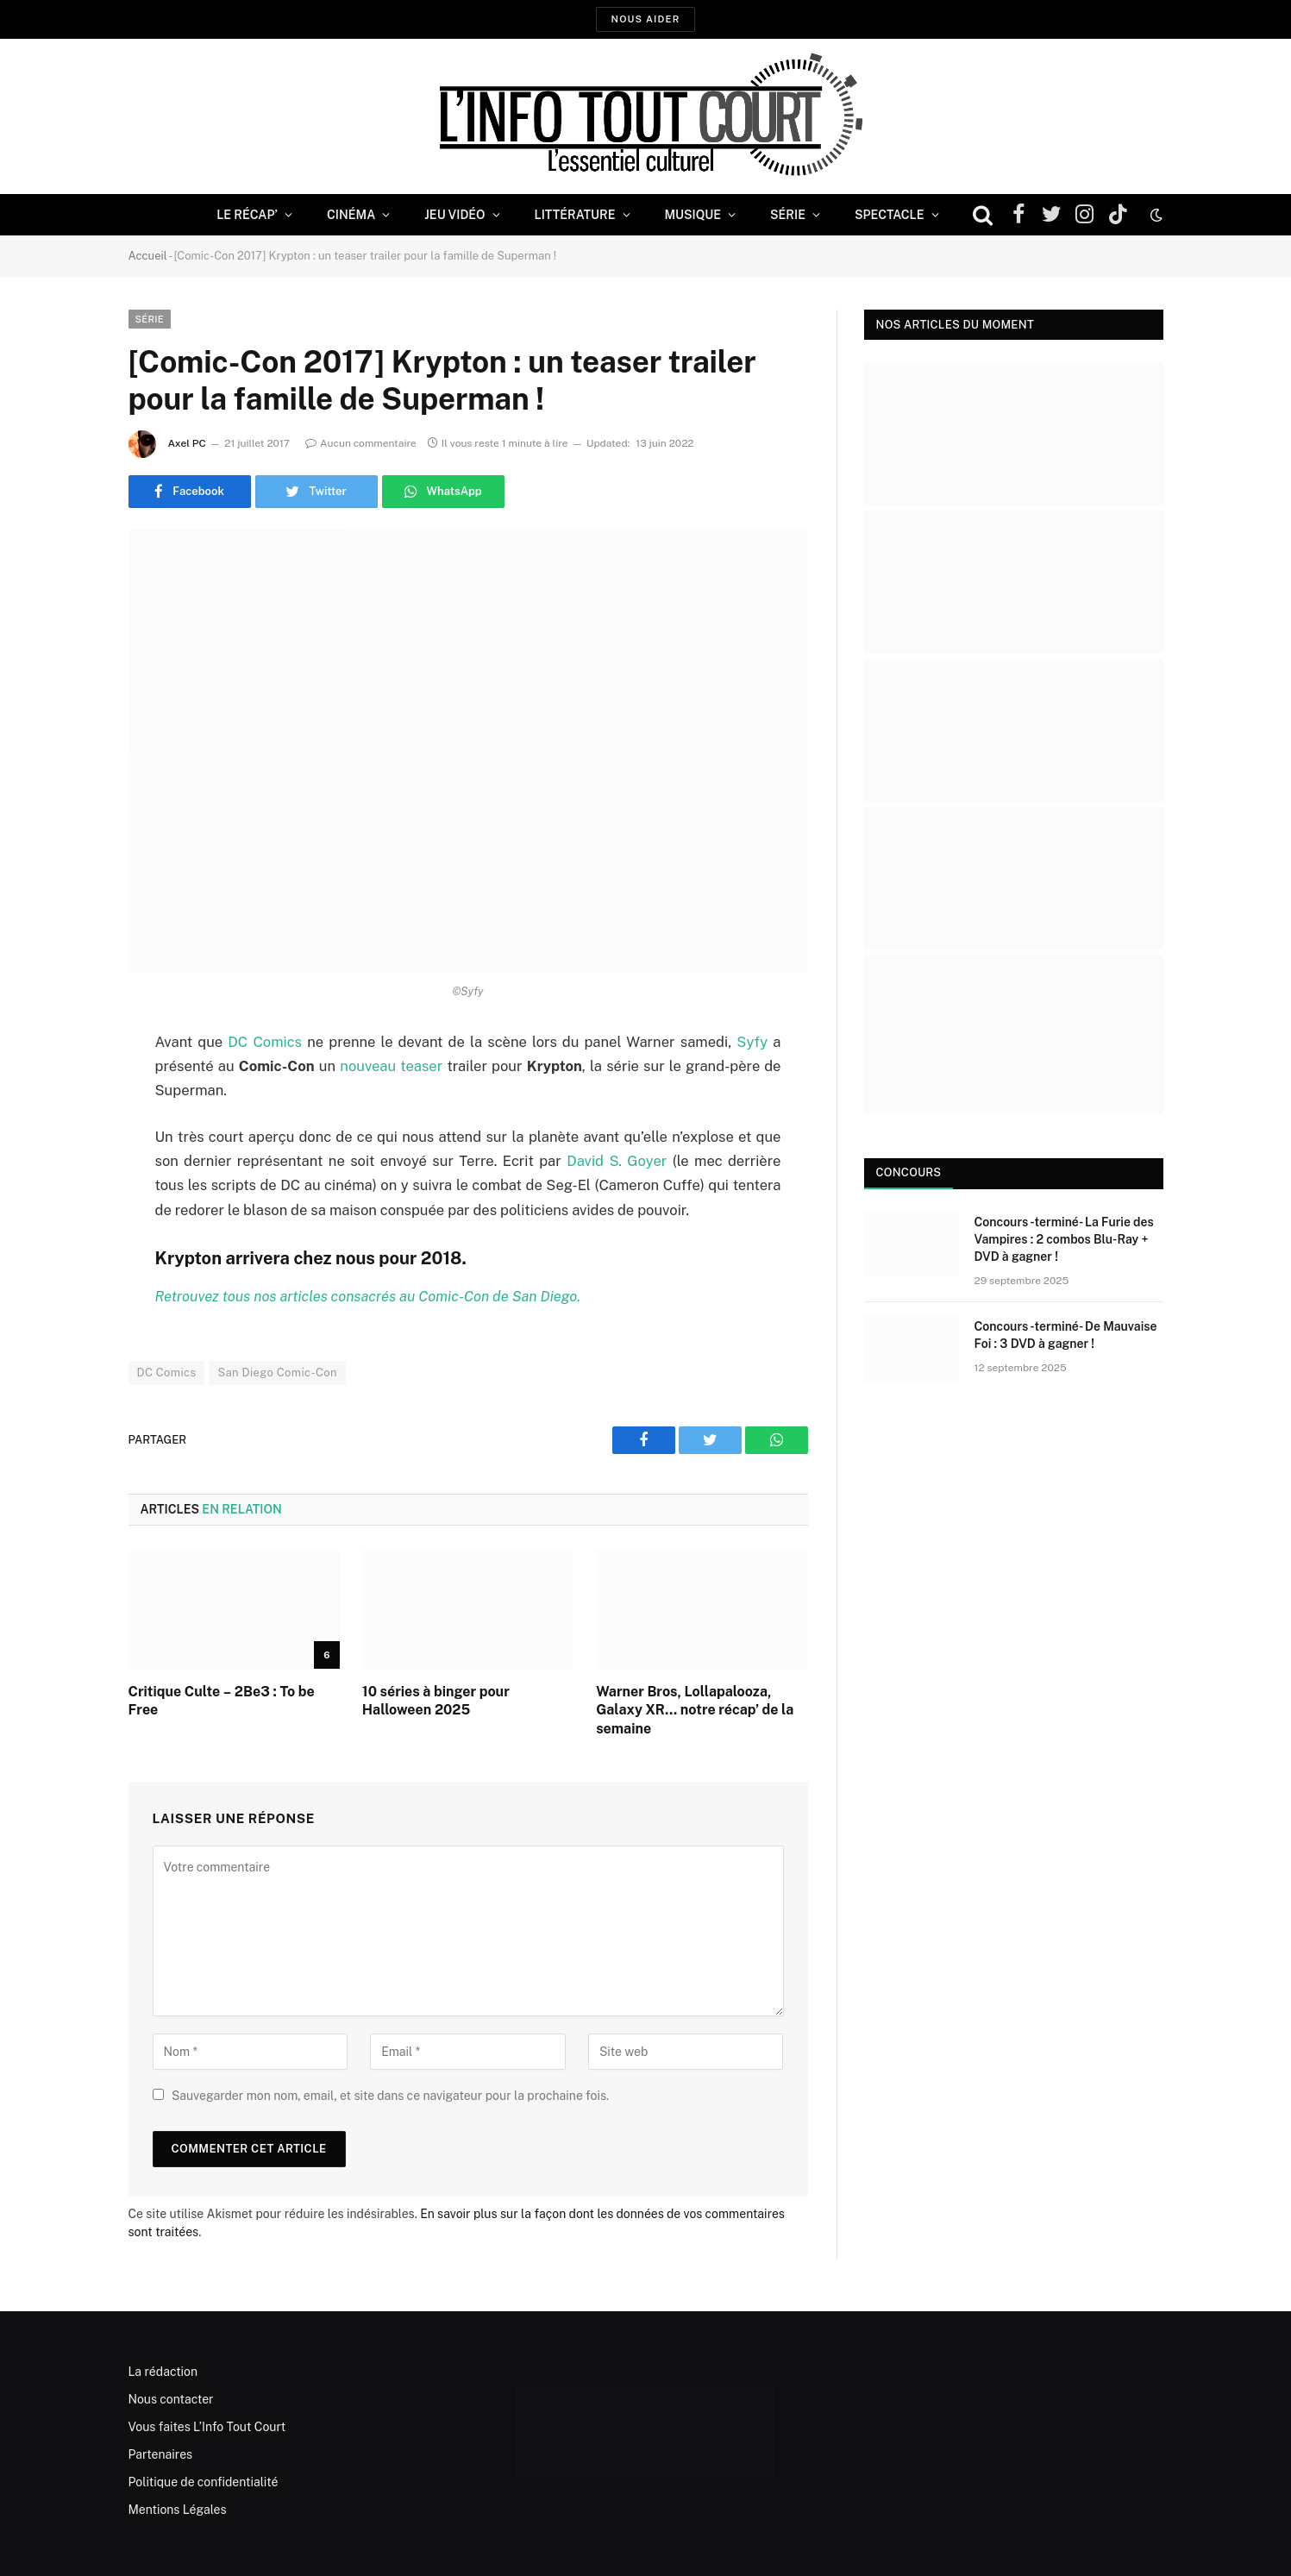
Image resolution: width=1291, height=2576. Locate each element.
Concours (909, 1172)
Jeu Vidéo (454, 215)
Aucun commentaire (361, 443)
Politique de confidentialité (203, 2482)
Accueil (147, 255)
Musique (693, 215)
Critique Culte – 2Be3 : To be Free (221, 1701)
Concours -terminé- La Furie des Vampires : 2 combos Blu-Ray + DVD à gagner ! (1064, 1239)
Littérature (575, 215)
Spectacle (889, 215)
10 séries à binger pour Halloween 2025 (436, 1701)
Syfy (752, 1041)
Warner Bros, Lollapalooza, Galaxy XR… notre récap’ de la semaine (694, 1710)
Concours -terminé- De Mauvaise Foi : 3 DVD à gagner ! (1066, 1335)
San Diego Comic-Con (276, 1372)
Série (787, 215)
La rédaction (163, 2372)
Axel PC (186, 443)
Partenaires (160, 2454)
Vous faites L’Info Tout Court (207, 2427)
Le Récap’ (247, 215)
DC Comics (265, 1041)
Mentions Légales (177, 2509)
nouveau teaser (391, 1066)
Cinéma (351, 215)
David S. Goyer (620, 1160)
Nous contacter (171, 2399)
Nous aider (645, 19)
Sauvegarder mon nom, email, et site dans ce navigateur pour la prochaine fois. (390, 2096)
